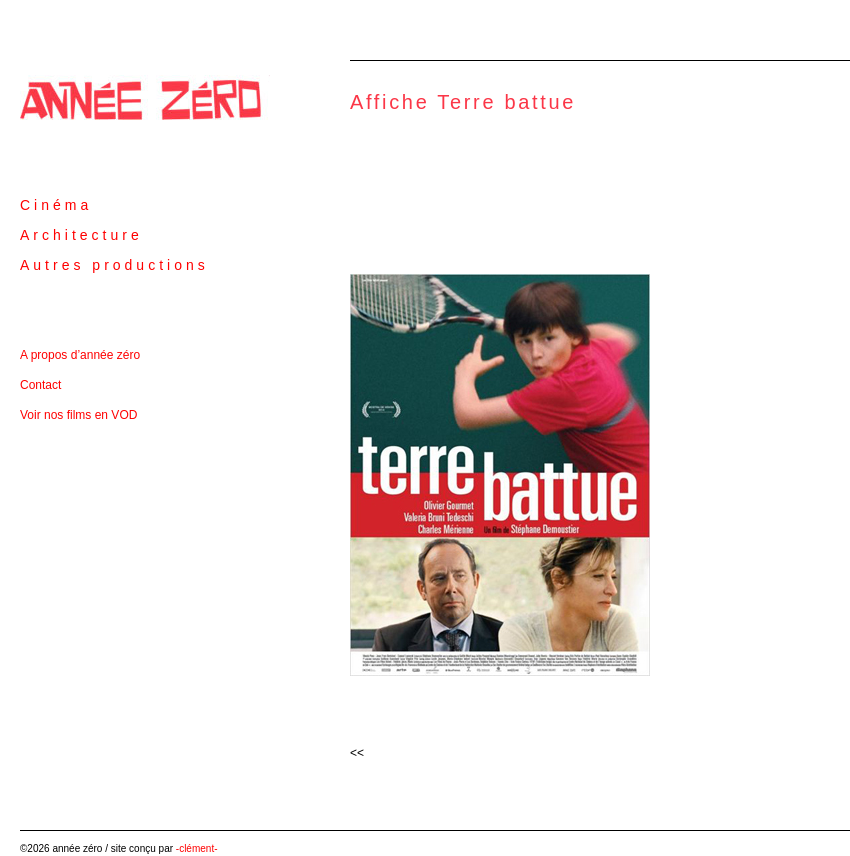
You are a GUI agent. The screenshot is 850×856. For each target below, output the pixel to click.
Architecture (81, 235)
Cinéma (56, 205)
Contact (40, 385)
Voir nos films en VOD (78, 415)
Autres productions (114, 265)
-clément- (197, 848)
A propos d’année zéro (80, 355)
